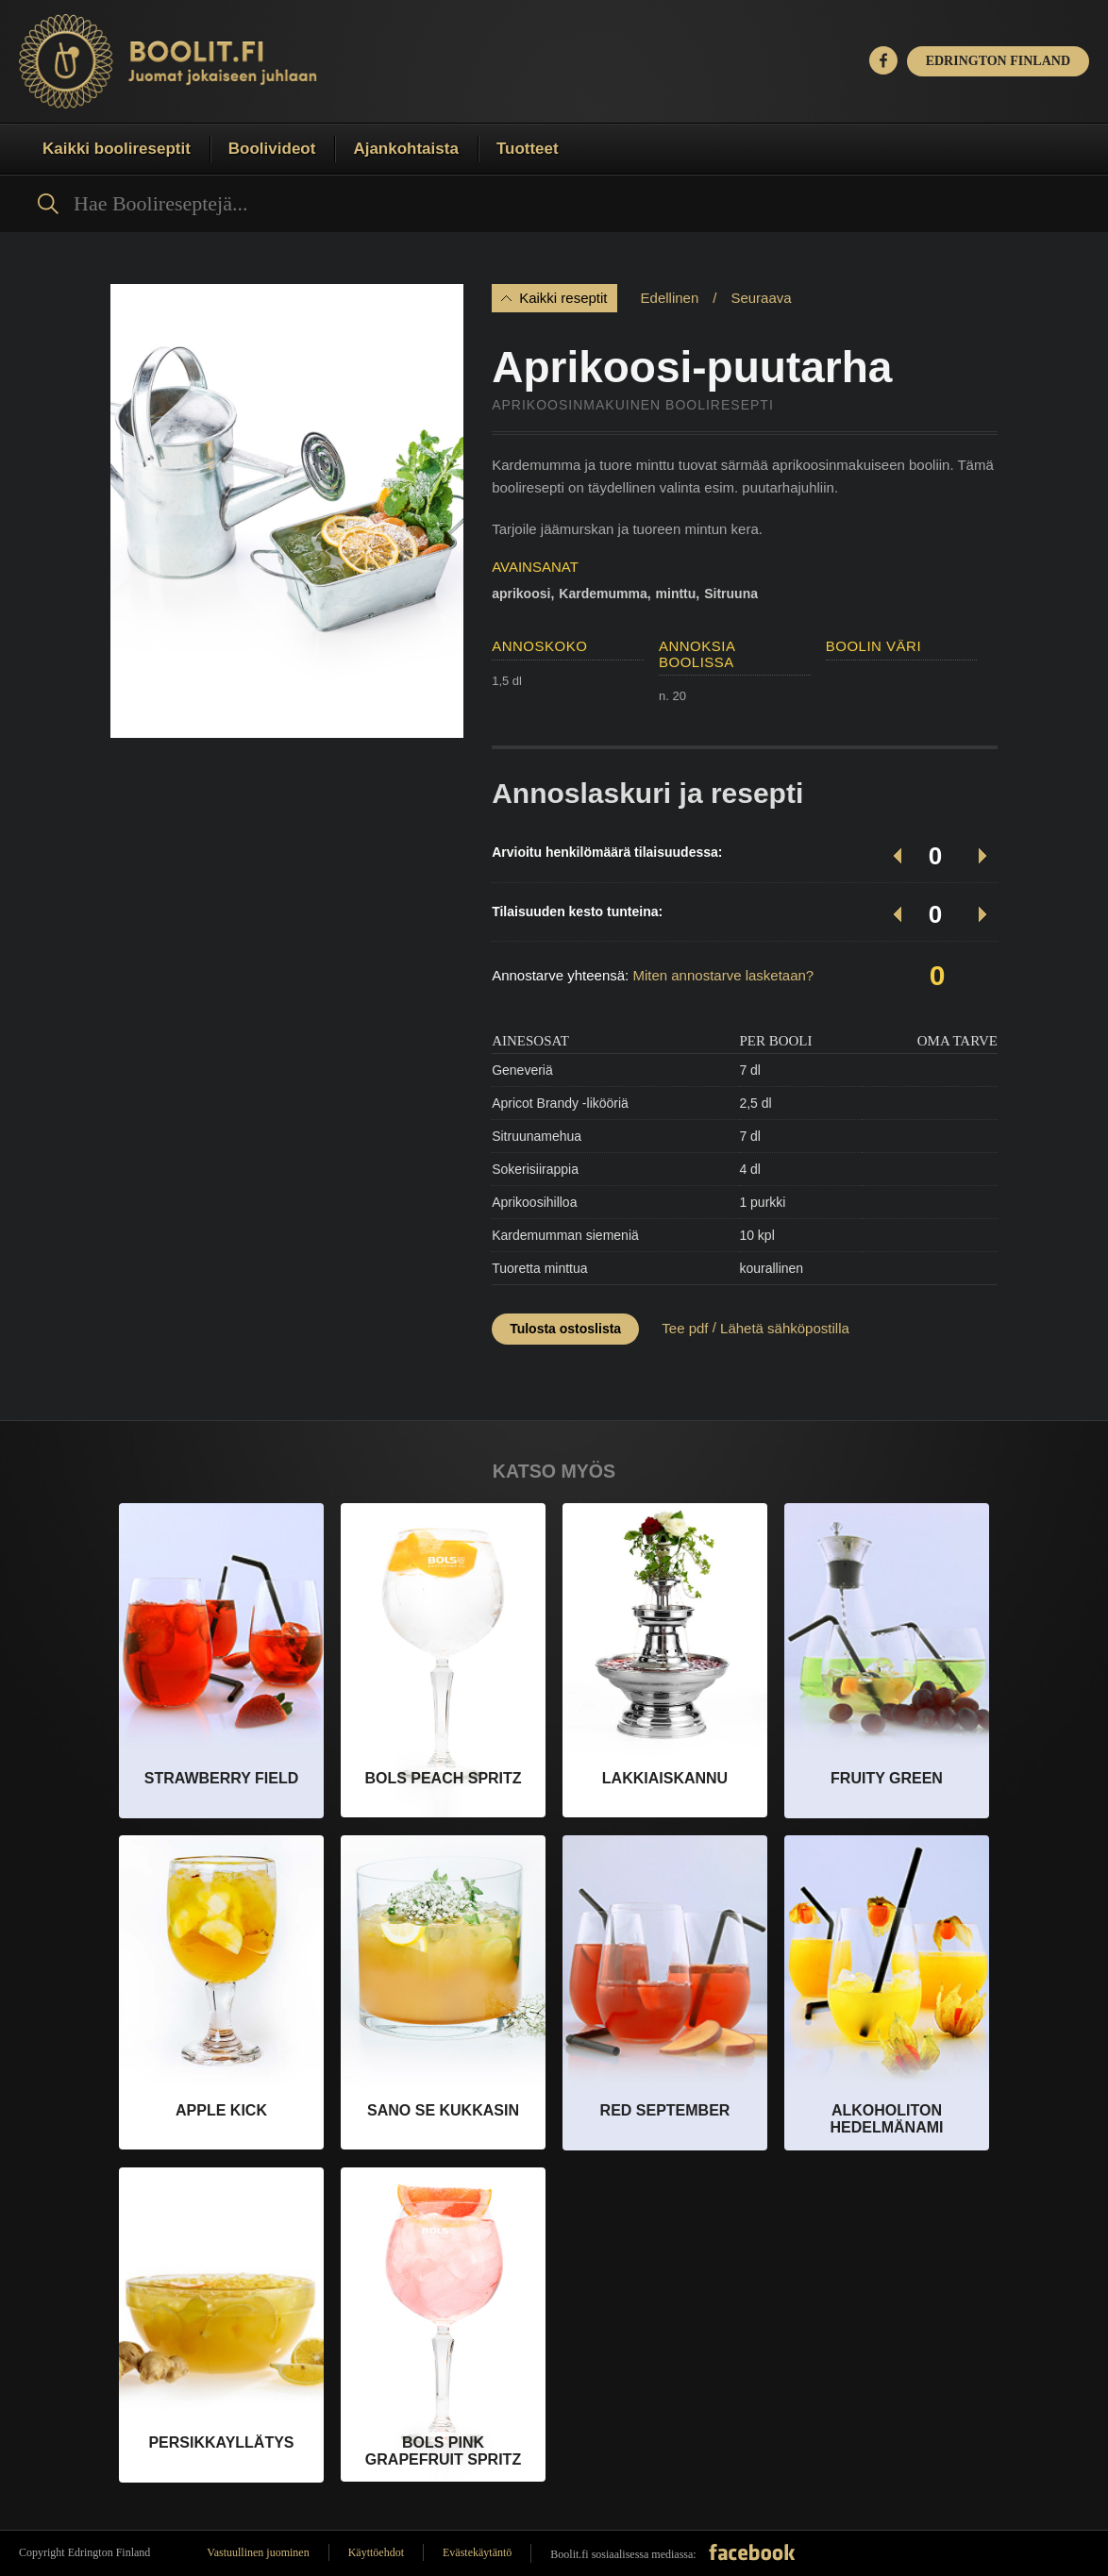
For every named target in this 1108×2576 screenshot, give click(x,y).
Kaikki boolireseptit (116, 149)
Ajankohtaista (405, 149)
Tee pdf (685, 1328)
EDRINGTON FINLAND (998, 61)
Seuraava (760, 298)
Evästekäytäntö (477, 2552)
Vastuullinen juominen (258, 2552)
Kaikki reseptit (563, 298)
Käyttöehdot (376, 2552)
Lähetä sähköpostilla (784, 1328)
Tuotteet (527, 149)
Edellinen (670, 298)
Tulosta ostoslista (565, 1328)
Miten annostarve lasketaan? (723, 975)
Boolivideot (272, 149)
